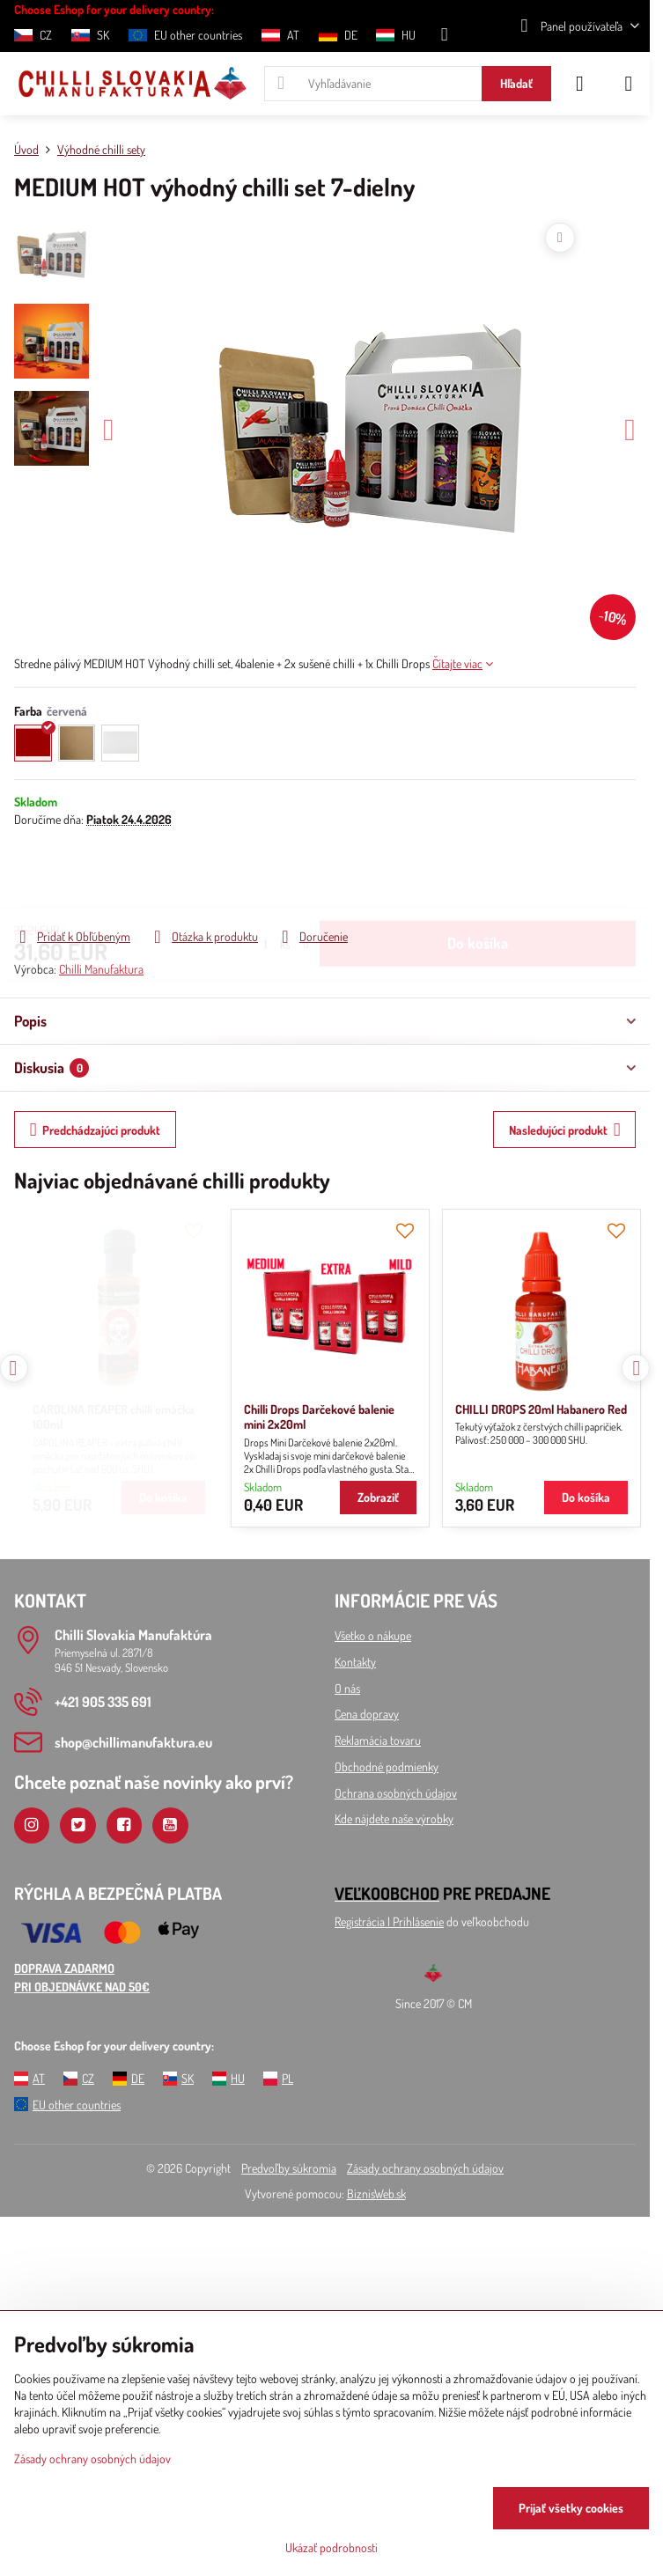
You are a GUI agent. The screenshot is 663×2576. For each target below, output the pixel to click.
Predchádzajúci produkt (95, 1130)
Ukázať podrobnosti (331, 2547)
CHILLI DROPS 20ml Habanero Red (325, 1409)
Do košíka (477, 877)
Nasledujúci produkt (565, 1130)
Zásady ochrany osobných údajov (425, 2167)
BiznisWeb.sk (376, 2193)
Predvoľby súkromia (288, 2167)
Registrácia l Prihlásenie (389, 1921)
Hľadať (516, 83)
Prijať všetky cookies (571, 2507)
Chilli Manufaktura (101, 968)
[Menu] (629, 83)
